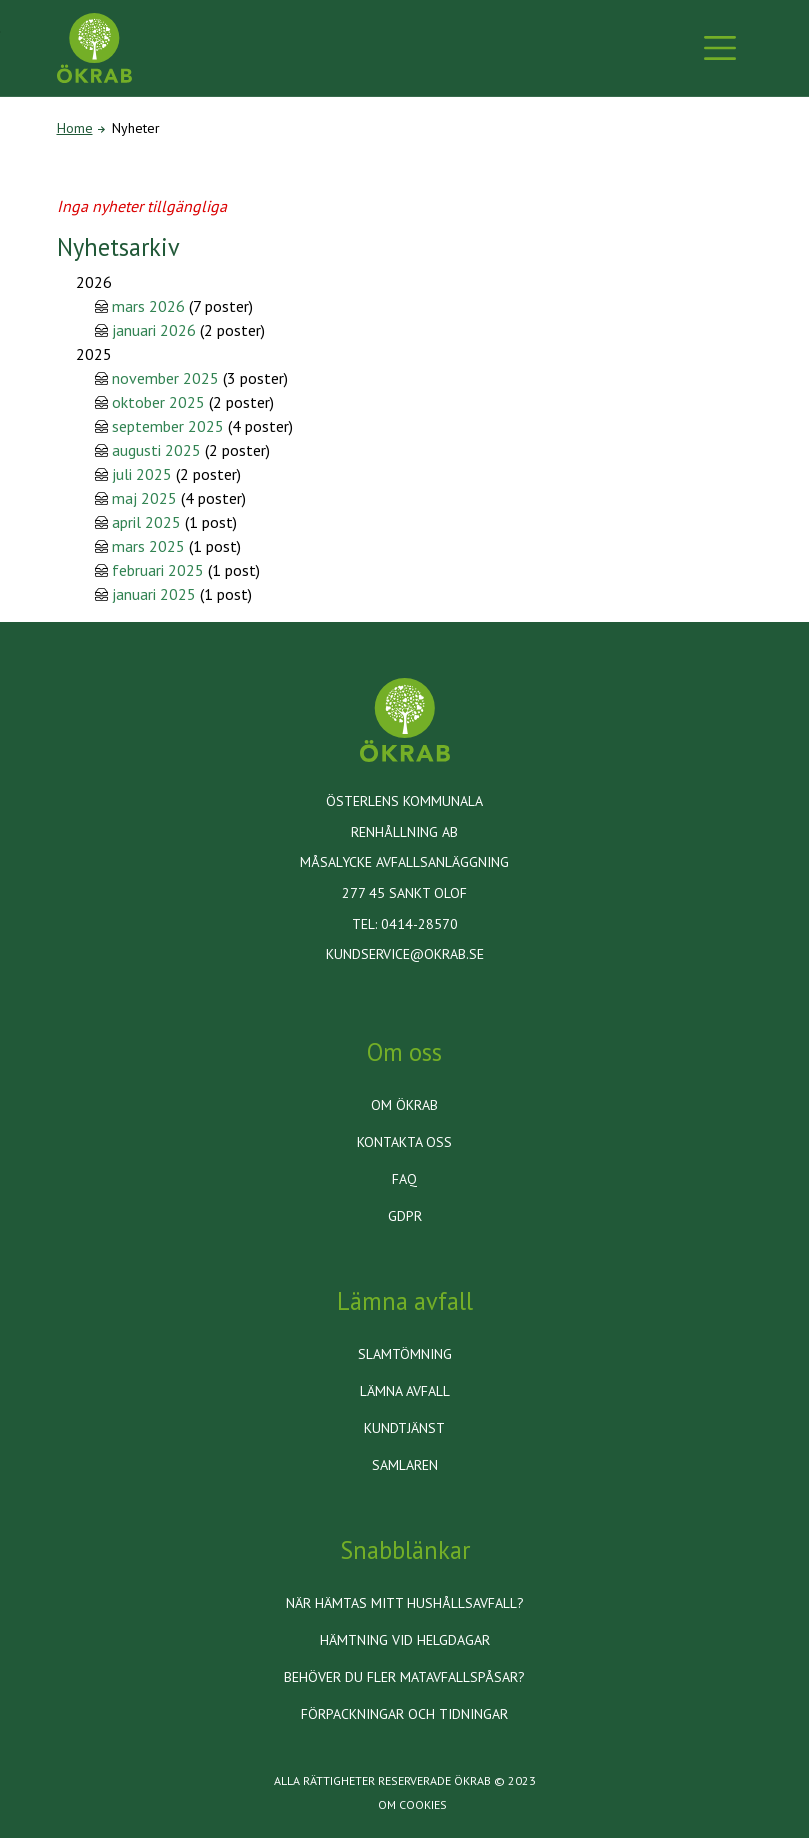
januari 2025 (154, 594)
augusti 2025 (156, 450)
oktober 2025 (158, 402)
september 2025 (168, 426)
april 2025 (146, 522)
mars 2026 (148, 306)
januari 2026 (154, 330)
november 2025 (165, 378)
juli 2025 (142, 474)
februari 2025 (158, 570)
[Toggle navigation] (720, 48)
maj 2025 (144, 498)
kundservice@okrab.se (405, 954)
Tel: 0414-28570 (405, 924)
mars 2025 (148, 546)
